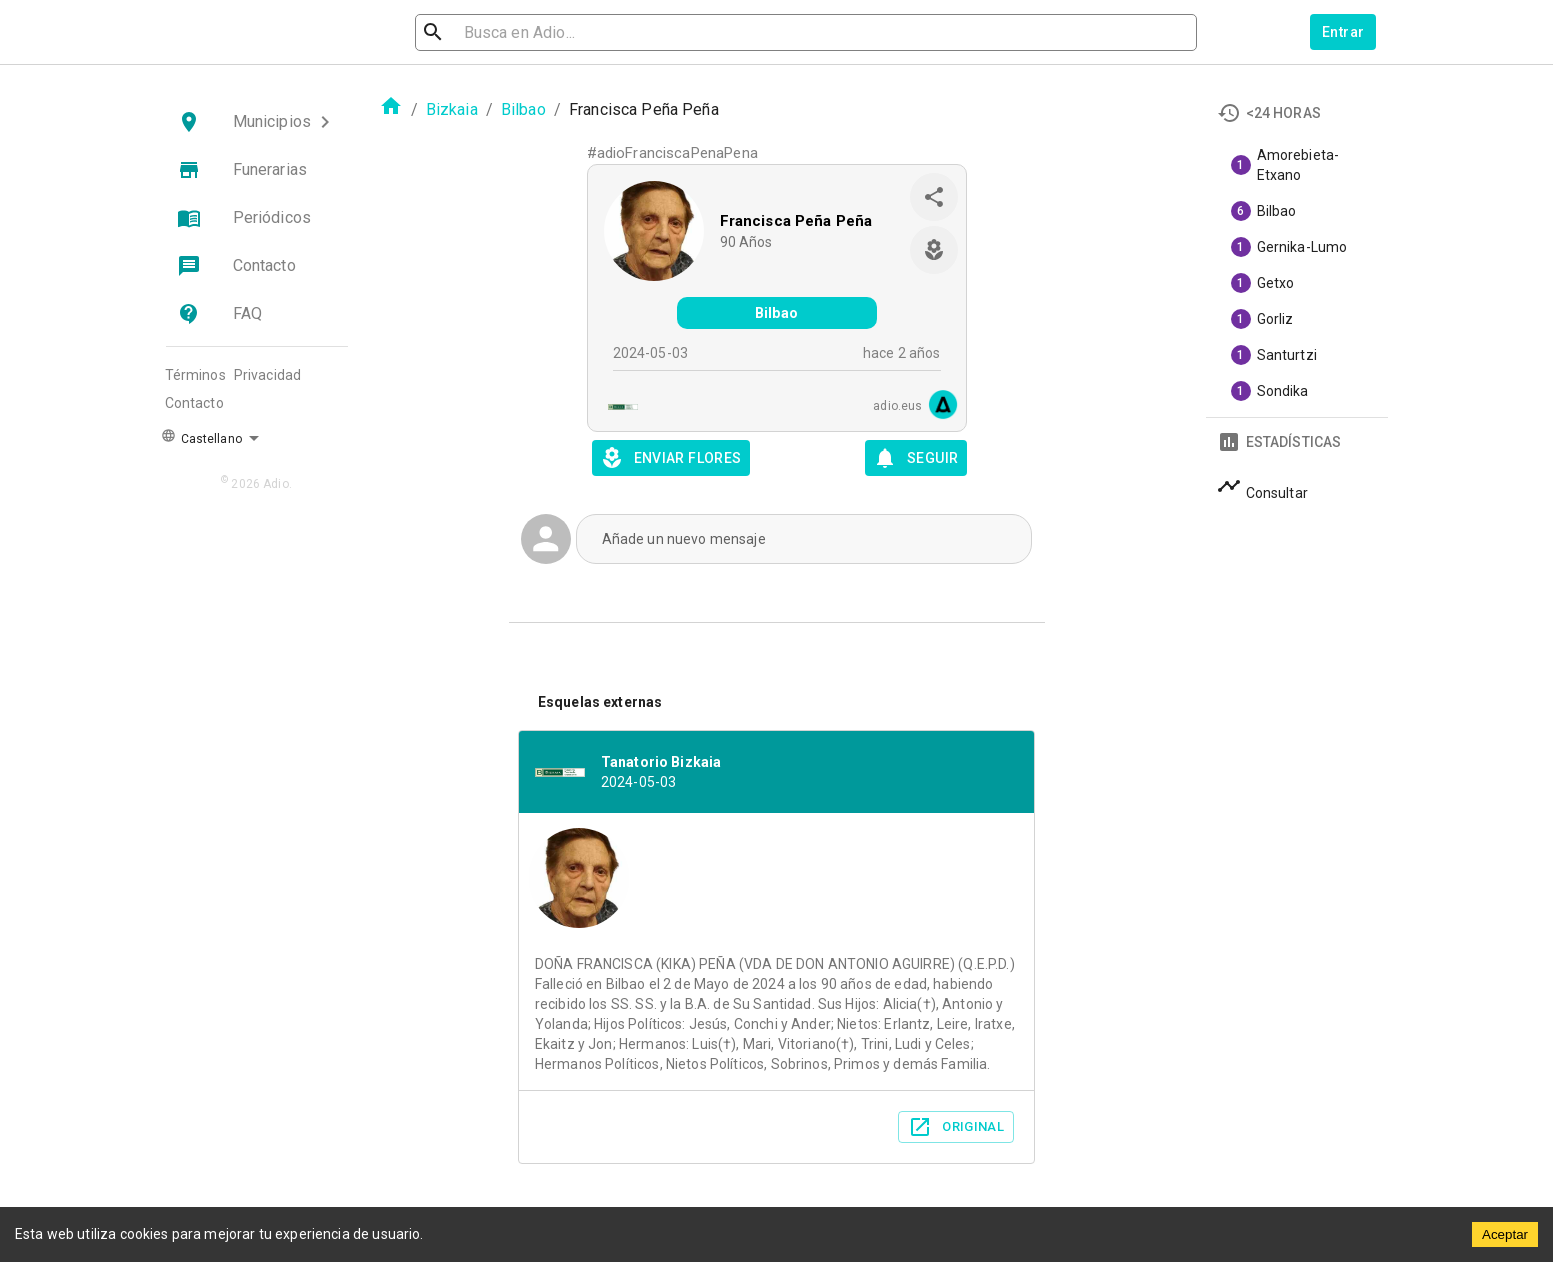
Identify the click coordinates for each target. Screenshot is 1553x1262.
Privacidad (268, 375)
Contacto (194, 403)
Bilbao (523, 109)
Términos (195, 375)
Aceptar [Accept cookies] (1505, 1234)
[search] (523, 32)
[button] (257, 122)
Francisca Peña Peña (796, 221)
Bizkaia (452, 109)
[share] (934, 197)
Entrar (1343, 32)
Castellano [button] (201, 437)
